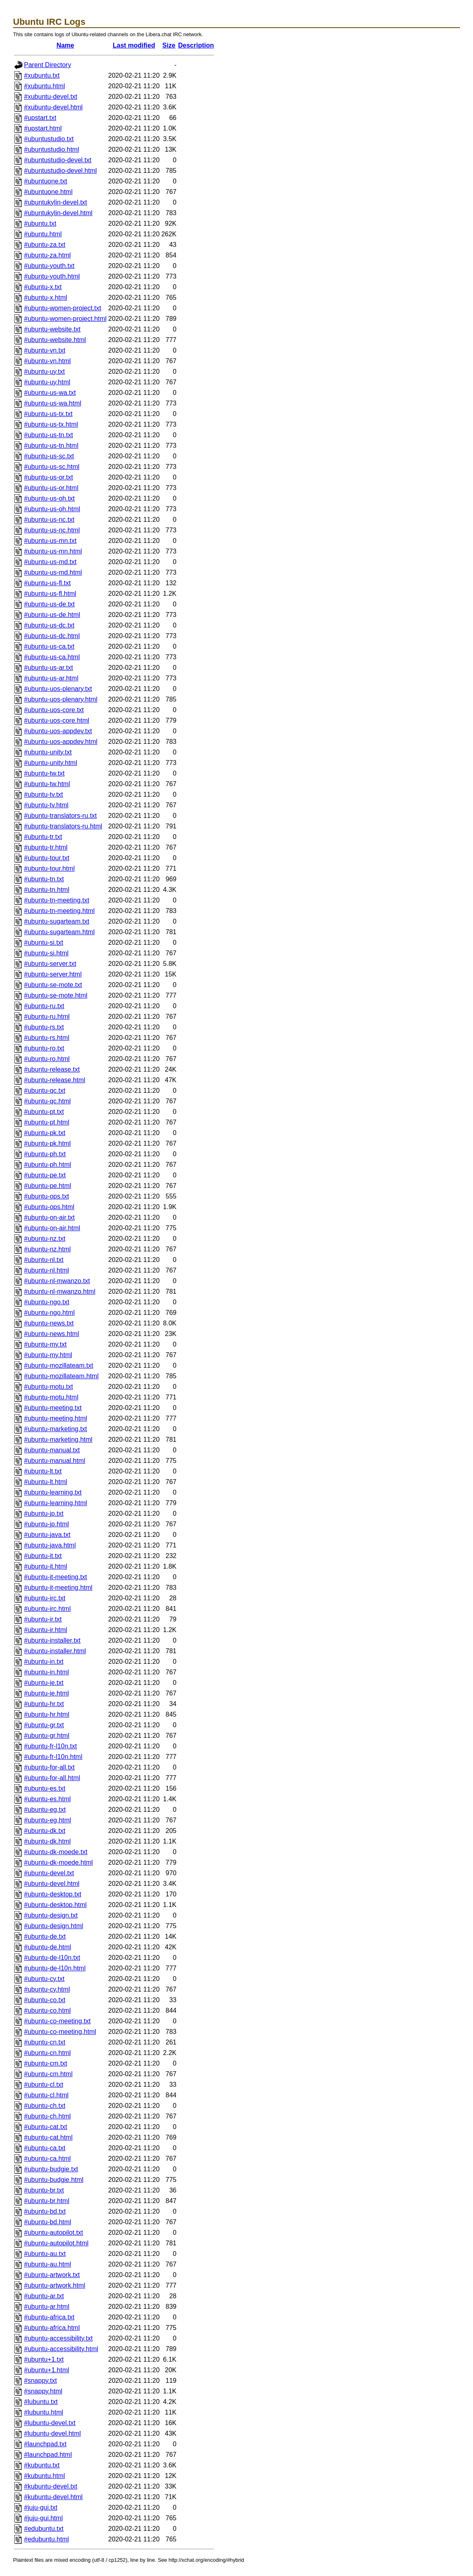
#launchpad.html (48, 2454)
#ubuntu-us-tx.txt (48, 413)
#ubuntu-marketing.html (58, 1439)
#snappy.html (43, 2391)
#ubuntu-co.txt (44, 1999)
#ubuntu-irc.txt (44, 1598)
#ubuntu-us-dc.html (52, 635)
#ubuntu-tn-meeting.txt (56, 900)
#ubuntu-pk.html (47, 1143)
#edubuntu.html (46, 2539)
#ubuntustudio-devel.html (60, 170)
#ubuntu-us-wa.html (52, 403)
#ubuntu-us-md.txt (50, 561)
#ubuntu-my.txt (45, 1344)
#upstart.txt (40, 117)
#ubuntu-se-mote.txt (53, 984)
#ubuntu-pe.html (47, 1185)
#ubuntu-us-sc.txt (49, 456)
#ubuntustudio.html (51, 149)
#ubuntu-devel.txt (49, 1873)
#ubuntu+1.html (46, 2370)
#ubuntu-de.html (47, 1947)
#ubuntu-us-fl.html (50, 593)
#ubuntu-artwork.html (54, 2285)
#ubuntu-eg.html (47, 1820)
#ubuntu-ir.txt (43, 1619)
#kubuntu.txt (41, 2465)
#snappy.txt (40, 2380)
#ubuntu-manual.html (54, 1460)
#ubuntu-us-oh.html (52, 509)
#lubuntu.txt (41, 2401)
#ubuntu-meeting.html (55, 1418)
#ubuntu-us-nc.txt (49, 519)
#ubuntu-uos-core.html (56, 720)
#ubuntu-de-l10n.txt (52, 1957)
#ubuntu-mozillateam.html (61, 1376)
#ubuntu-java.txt (47, 1534)
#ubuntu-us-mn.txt (50, 540)
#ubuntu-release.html (54, 1080)
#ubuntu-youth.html (52, 276)
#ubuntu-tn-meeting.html (59, 910)
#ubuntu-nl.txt (44, 1259)
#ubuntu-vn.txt (44, 350)
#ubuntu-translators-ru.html (63, 826)
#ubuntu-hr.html (46, 1714)
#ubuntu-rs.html (46, 1037)
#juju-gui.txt (40, 2507)
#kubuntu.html (44, 2475)
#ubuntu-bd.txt (45, 2211)
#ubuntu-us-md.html (53, 572)
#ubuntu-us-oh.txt (49, 498)
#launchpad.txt (45, 2444)
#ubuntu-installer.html (55, 1651)
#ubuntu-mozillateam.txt (58, 1365)
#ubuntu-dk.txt (44, 1830)
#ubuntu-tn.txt (44, 879)
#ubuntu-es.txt (44, 1788)
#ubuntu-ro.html (47, 1058)
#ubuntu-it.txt (43, 1555)
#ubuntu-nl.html (46, 1270)
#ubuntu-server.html (52, 974)
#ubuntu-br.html (46, 2200)
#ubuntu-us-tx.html (51, 424)
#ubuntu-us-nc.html (52, 530)
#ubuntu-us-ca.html (52, 657)
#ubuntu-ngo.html (49, 1312)
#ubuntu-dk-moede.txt (56, 1851)
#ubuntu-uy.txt (44, 371)
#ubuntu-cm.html (48, 2073)
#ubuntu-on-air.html (52, 1228)
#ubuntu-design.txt (51, 1915)
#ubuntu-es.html (47, 1799)
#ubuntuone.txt (45, 181)
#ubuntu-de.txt (45, 1936)
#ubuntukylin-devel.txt (55, 202)
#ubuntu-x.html (45, 297)
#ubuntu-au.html (47, 2264)
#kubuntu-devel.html (53, 2496)
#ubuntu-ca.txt (44, 2147)
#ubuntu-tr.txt (43, 836)
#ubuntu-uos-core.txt (54, 709)
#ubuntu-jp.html (46, 1524)
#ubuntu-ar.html (46, 2306)
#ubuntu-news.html (51, 1333)
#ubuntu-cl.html (46, 2095)
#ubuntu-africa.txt (49, 2317)
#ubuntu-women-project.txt (62, 308)
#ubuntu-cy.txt (44, 1978)
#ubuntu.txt (40, 223)
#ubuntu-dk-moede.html (58, 1862)
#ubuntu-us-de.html (52, 614)
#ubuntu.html (43, 234)
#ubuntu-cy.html (47, 1989)
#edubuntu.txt (44, 2528)
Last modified (134, 45)
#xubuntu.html (44, 86)
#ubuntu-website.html (55, 339)
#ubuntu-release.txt (52, 1069)
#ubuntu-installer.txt (52, 1640)
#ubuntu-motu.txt (48, 1386)
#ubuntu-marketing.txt (55, 1428)
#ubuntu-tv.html (46, 805)
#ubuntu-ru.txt (44, 1006)
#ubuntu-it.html (45, 1566)
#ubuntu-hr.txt (44, 1703)
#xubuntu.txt (41, 75)
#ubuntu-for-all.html (52, 1777)
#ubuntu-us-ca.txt (49, 646)
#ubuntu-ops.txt (46, 1196)
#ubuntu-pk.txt (44, 1132)
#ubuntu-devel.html (51, 1883)
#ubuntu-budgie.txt (51, 2169)
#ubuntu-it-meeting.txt (55, 1576)
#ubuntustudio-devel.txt (57, 160)
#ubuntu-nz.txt (44, 1238)
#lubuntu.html (43, 2412)
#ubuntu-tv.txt (43, 794)
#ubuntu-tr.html (46, 847)
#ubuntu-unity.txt (48, 752)
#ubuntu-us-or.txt (48, 477)
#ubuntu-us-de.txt (49, 604)
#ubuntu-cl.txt (43, 2084)
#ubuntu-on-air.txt (49, 1217)
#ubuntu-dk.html (47, 1841)
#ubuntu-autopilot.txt (53, 2232)
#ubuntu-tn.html (46, 889)
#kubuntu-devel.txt (50, 2486)
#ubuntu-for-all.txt (49, 1767)
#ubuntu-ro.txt (44, 1048)
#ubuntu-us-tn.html (51, 445)
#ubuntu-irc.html (47, 1608)
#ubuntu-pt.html (46, 1122)
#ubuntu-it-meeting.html (58, 1587)
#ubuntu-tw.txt (44, 773)
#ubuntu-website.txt (52, 329)
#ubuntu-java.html (50, 1545)
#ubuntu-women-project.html (65, 318)
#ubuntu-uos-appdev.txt (58, 731)
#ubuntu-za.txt (44, 244)
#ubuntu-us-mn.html (53, 551)
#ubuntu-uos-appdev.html (60, 741)
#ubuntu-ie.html (46, 1693)
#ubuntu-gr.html (46, 1735)
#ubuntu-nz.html (47, 1249)
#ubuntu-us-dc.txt (49, 625)
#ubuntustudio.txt (49, 138)
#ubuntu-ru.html (47, 1016)
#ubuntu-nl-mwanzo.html (59, 1291)
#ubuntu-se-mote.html (56, 995)
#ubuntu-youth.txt (49, 265)
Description (196, 45)
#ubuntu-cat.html (48, 2137)
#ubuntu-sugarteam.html (59, 931)
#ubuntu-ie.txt (44, 1682)
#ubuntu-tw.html (47, 783)
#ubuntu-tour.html (49, 868)
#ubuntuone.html (48, 191)
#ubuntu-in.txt (44, 1661)
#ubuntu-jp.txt (44, 1513)
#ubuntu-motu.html (51, 1397)
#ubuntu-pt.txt (44, 1111)
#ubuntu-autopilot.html (56, 2243)
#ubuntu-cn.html (47, 2052)
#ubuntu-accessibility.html (61, 2348)
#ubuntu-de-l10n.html (54, 1968)
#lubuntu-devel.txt (49, 2422)
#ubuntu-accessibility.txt (58, 2338)
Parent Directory (47, 64)
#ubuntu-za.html (47, 255)
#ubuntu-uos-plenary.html (60, 699)
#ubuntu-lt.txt (43, 1471)
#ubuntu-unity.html (50, 762)
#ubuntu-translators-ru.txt (60, 815)
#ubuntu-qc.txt (44, 1090)
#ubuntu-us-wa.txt (50, 392)
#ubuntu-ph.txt (45, 1154)
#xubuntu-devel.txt (50, 96)
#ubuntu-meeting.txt (52, 1407)
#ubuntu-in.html (46, 1672)
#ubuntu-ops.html (49, 1206)
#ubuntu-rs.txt (44, 1027)
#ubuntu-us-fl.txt (47, 583)
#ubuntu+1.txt (44, 2359)
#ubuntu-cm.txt (45, 2063)
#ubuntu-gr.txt (44, 1725)
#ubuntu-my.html (48, 1354)
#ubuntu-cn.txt (44, 2042)
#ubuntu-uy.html (47, 382)
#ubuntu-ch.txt (44, 2105)
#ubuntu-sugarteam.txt (56, 921)
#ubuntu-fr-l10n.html (53, 1756)
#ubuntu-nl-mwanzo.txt (57, 1280)
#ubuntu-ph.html (47, 1164)
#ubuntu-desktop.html (55, 1904)
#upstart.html (42, 128)
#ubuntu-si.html (46, 953)
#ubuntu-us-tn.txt (48, 435)
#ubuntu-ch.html (47, 2116)
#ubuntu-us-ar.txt (48, 667)
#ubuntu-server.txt (50, 963)
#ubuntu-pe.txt (45, 1175)
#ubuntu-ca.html (47, 2158)
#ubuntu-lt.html (45, 1481)
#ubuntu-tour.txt (46, 857)
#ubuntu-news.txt (49, 1323)
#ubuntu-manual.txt (52, 1450)
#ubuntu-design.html (53, 1925)
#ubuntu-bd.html (47, 2222)
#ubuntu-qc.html (47, 1101)
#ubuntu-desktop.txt (52, 1894)
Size (168, 45)
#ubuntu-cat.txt (45, 2126)
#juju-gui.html (43, 2518)
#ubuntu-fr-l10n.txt (50, 1746)
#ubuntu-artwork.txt (52, 2274)
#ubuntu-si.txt (43, 942)
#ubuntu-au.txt (45, 2253)
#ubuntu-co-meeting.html (60, 2031)
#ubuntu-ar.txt (44, 2296)
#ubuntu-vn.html (47, 360)
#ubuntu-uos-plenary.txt (58, 688)
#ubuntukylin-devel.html (58, 212)
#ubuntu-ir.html (45, 1629)
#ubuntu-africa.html (52, 2327)
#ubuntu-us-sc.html (51, 466)
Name (65, 45)
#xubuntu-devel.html (53, 107)
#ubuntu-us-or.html (51, 487)
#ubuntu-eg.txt (45, 1809)
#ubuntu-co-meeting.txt (57, 2021)
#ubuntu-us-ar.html (51, 678)
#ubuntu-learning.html (55, 1502)
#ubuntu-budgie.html (53, 2179)
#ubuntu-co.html (47, 2010)
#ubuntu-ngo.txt (46, 1302)
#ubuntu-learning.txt (52, 1492)
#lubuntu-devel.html (52, 2433)
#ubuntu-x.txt (43, 286)
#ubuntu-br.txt (44, 2190)
